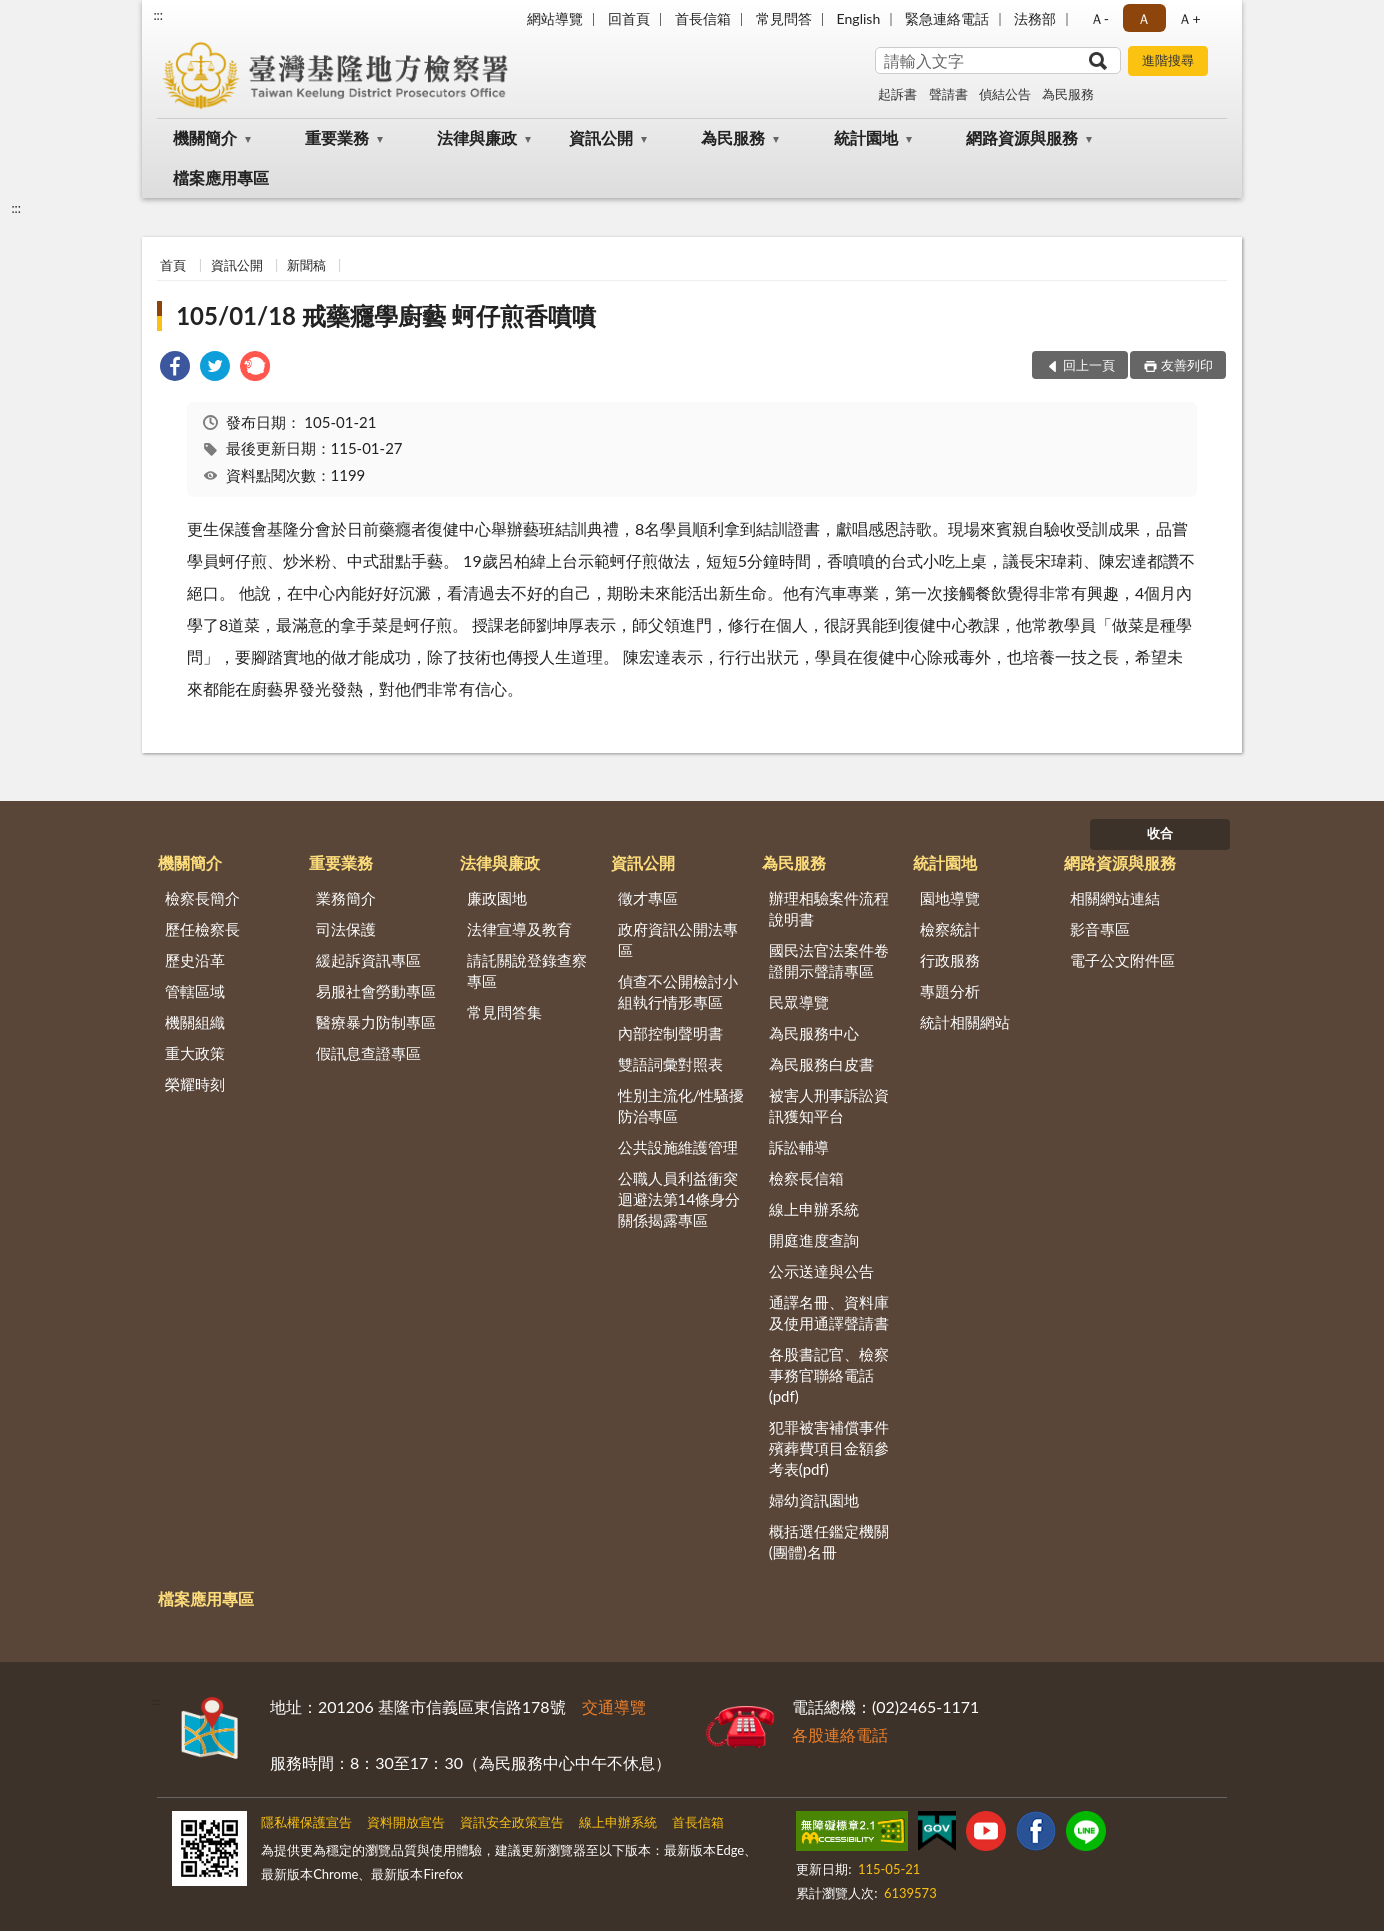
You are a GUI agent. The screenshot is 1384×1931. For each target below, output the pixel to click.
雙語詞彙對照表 (670, 1064)
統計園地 (866, 137)
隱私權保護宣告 (306, 1822)
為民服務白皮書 (821, 1064)
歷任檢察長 (202, 929)
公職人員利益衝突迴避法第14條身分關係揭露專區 (679, 1199)
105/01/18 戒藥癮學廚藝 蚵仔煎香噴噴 (385, 315)
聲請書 (948, 94)
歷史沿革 (195, 960)
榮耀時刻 (195, 1084)
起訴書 (897, 94)
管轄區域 (195, 991)
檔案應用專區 (221, 177)
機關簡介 (205, 137)
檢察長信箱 (806, 1178)
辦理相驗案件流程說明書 (829, 908)
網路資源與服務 (1022, 137)
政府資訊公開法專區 (678, 939)
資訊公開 (601, 137)
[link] (175, 368)
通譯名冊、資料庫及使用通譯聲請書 (829, 1312)
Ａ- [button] (1099, 18)
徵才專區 (648, 898)
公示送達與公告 (821, 1271)
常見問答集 (504, 1012)
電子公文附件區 (1122, 960)
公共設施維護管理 (678, 1147)
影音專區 (1100, 929)
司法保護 (346, 929)
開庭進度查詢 (814, 1240)
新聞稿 (306, 265)
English (859, 18)
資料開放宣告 (406, 1822)
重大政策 (195, 1053)
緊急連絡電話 (947, 18)
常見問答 (784, 18)
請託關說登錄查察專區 (527, 970)
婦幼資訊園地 (814, 1500)
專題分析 (950, 991)
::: (158, 15)
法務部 (1035, 18)
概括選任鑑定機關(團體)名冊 (829, 1541)
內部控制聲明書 (670, 1033)
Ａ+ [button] (1189, 18)
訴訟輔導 (799, 1147)
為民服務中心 (814, 1033)
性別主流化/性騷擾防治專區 (681, 1105)
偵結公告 (1005, 94)
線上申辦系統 (814, 1209)
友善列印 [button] (1187, 365)
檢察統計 (950, 929)
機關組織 (195, 1022)
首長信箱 (703, 18)
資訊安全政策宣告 (512, 1822)
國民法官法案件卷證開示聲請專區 (829, 960)
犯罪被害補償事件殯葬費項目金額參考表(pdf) (829, 1448)
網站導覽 (555, 18)
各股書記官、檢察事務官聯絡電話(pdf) (829, 1375)
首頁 (173, 265)
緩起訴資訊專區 (368, 960)
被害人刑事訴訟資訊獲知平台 (829, 1105)
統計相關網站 (965, 1022)
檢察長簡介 (202, 898)
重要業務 (337, 137)
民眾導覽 (799, 1002)
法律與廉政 (477, 137)
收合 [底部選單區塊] (1160, 833)
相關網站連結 (1115, 898)
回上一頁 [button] (1089, 365)
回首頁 (629, 18)
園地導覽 (950, 898)
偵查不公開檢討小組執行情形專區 (678, 991)
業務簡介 (346, 898)
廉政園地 (497, 898)
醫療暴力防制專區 (376, 1022)
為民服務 (1068, 94)
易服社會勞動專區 (376, 991)
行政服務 (950, 960)
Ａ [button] (1144, 18)
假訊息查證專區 (368, 1053)
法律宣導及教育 (519, 929)
